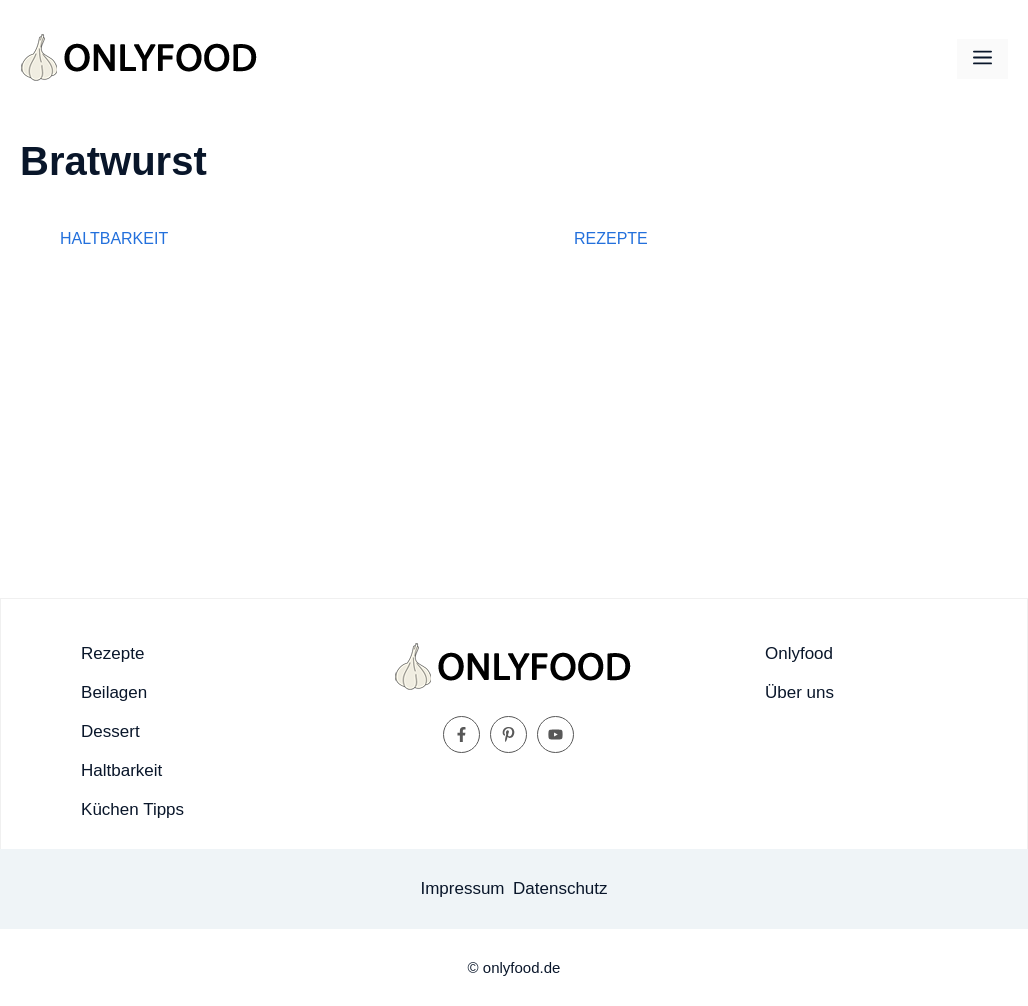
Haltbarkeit (114, 238)
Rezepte (611, 238)
